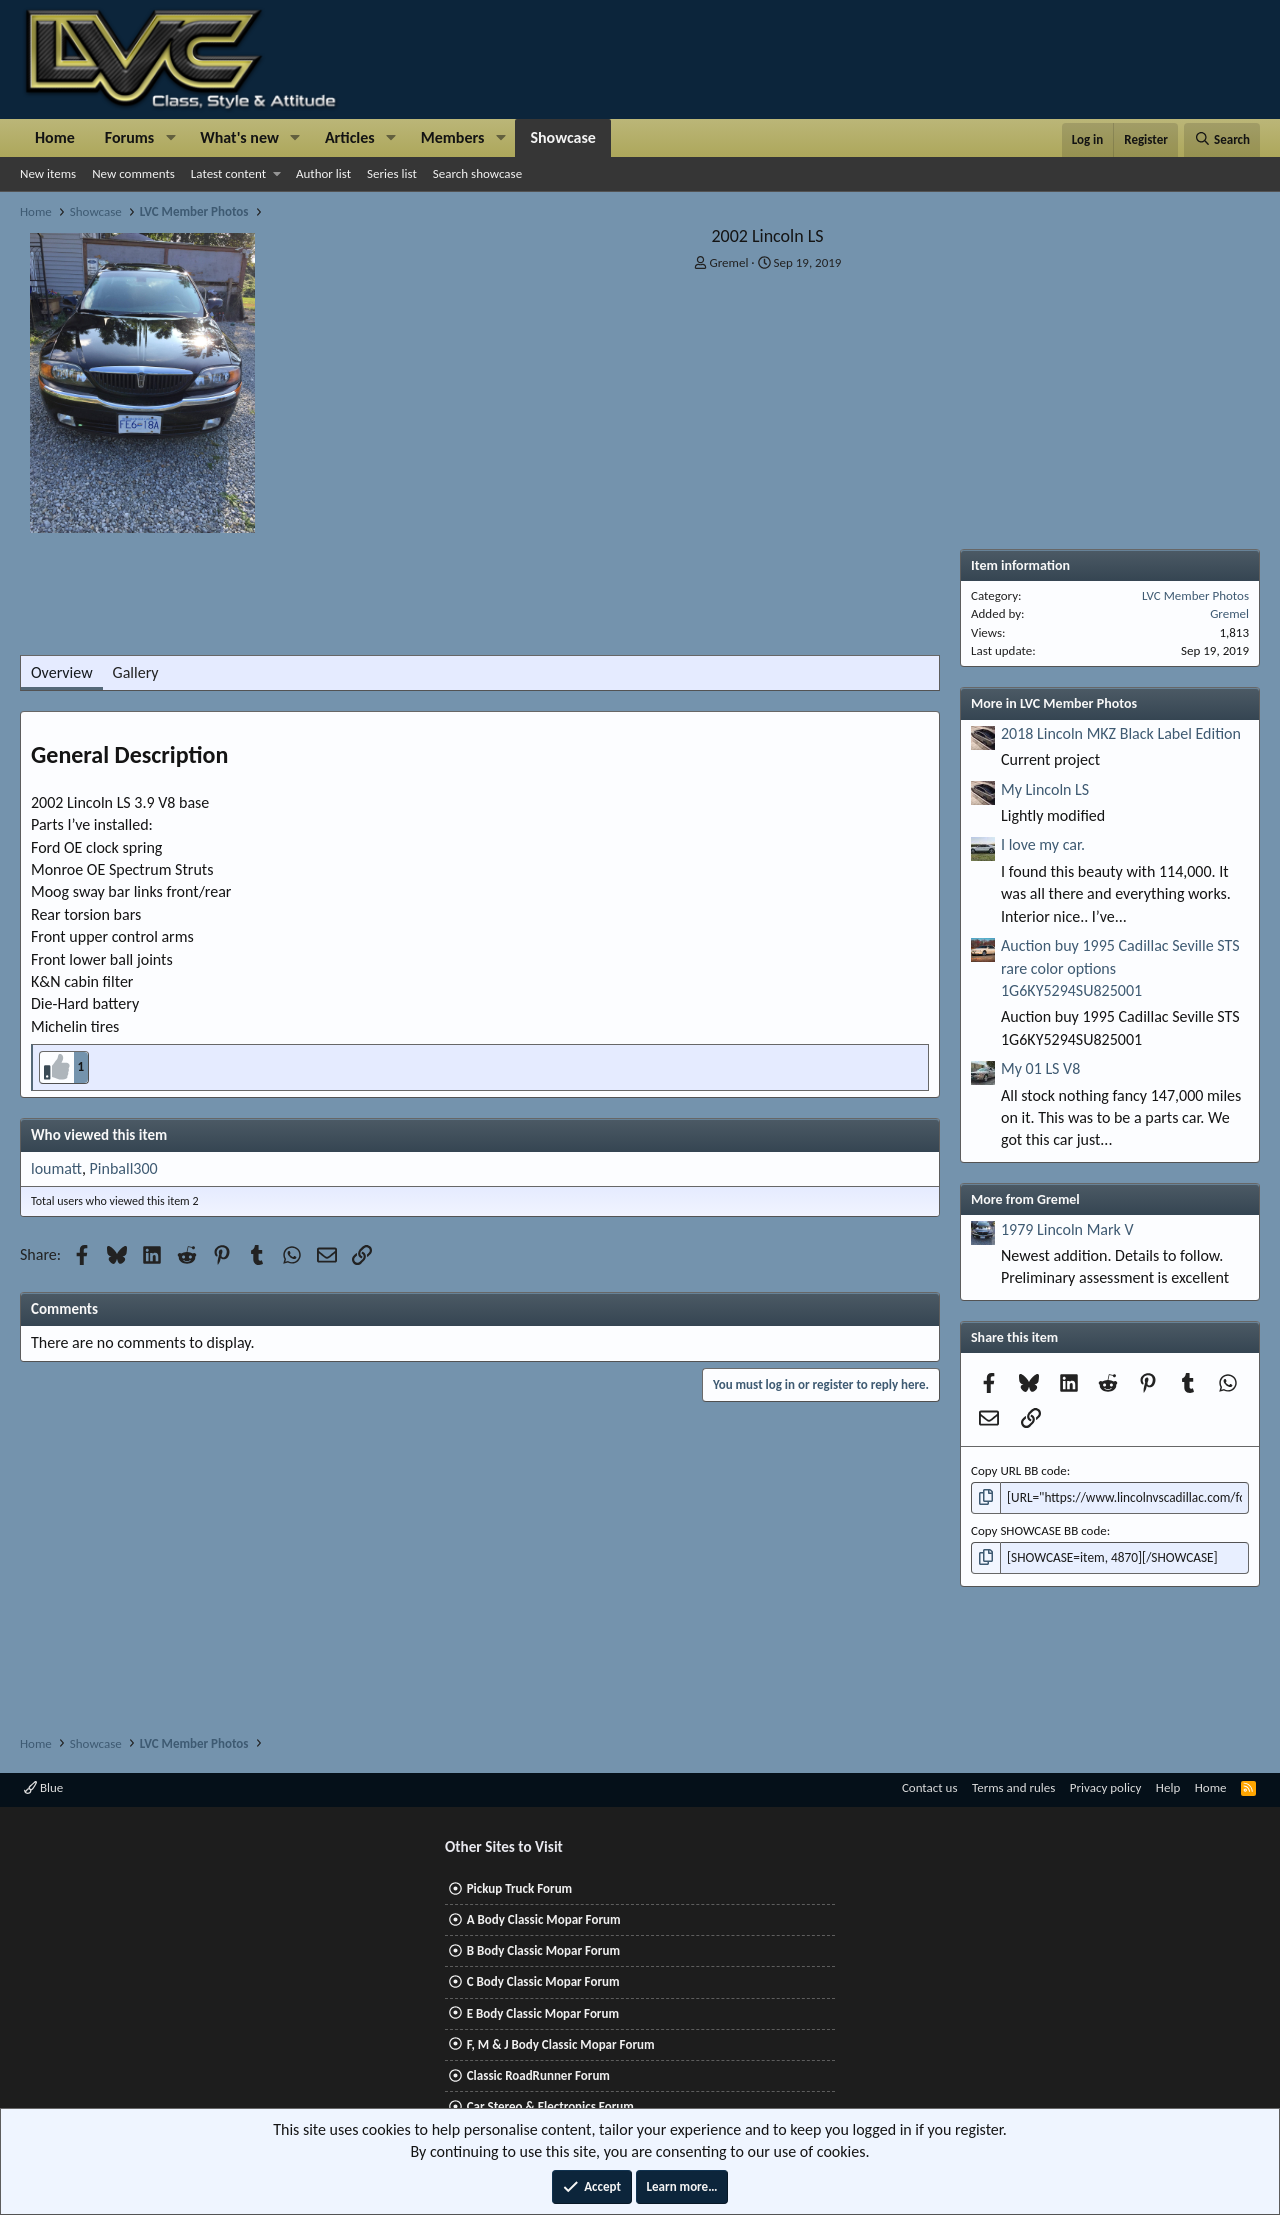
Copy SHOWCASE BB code (1039, 1530)
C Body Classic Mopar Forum (543, 1981)
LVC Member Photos (1195, 595)
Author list (323, 173)
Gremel (729, 262)
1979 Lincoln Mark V (1067, 1229)
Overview (62, 672)
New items (48, 173)
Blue (43, 1787)
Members (453, 137)
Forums (129, 137)
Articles (350, 137)
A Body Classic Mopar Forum (544, 1919)
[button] (170, 138)
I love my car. (1043, 844)
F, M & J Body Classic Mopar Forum (561, 2044)
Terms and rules (1013, 1787)
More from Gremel (1025, 1199)
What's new (239, 137)
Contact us (930, 1787)
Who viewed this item (99, 1135)
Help (1168, 1787)
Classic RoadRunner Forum (538, 2075)
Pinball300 (124, 1168)
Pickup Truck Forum (519, 1888)
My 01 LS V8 (1040, 1068)
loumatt (56, 1168)
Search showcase (477, 173)
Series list (392, 173)
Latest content (228, 173)
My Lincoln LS (1045, 789)
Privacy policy (1106, 1787)
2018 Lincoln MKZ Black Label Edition (1121, 733)
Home (55, 137)
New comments (133, 173)
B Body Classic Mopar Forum (543, 1950)
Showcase (562, 137)
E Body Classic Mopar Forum (543, 2013)
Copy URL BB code (1019, 1470)
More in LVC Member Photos (1054, 703)
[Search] (1222, 140)
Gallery (136, 672)
